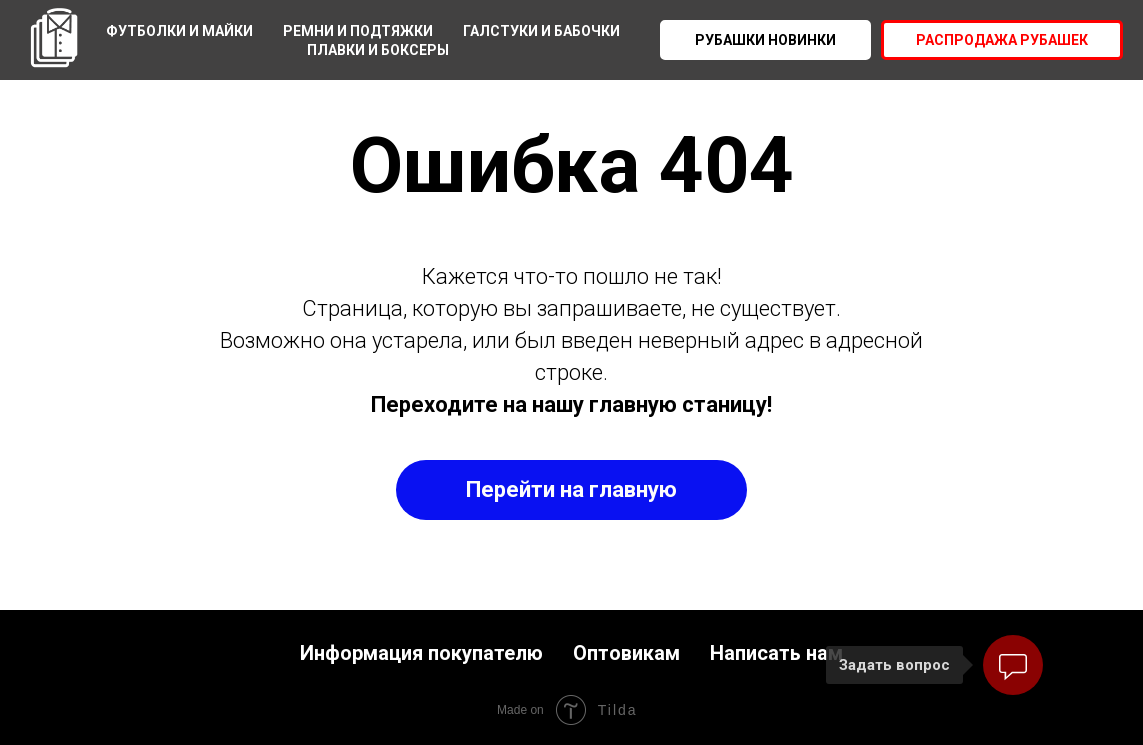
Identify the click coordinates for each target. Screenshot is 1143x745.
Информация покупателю (421, 653)
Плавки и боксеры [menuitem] (378, 50)
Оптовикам (626, 653)
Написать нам (776, 653)
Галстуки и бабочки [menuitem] (541, 31)
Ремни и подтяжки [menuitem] (358, 31)
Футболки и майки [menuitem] (179, 31)
